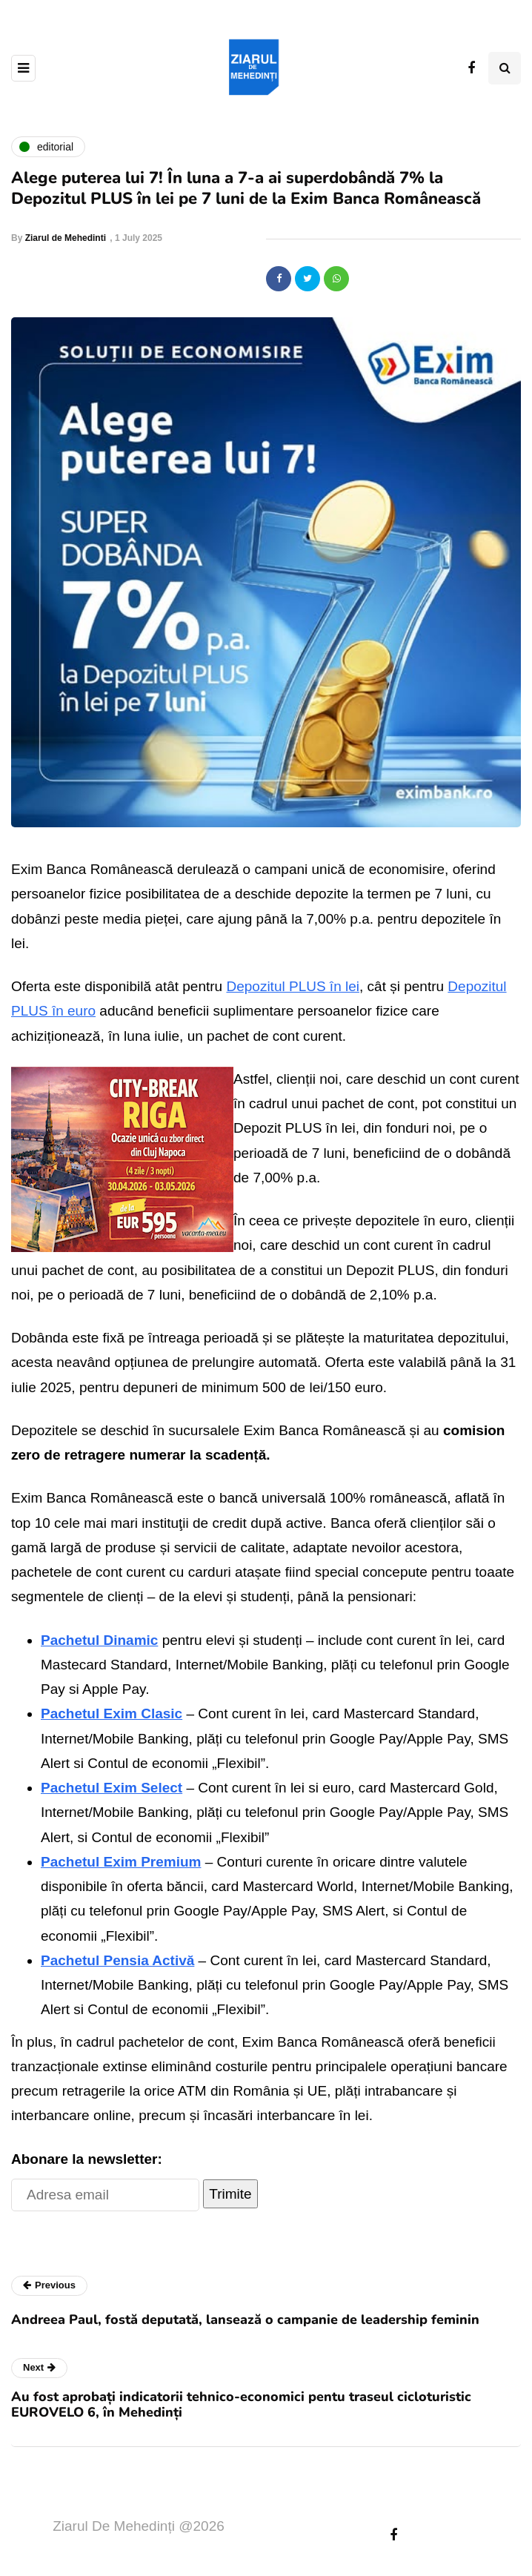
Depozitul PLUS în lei (292, 986)
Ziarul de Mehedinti (65, 238)
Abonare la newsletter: (86, 2159)
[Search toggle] (504, 68)
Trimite (230, 2194)
